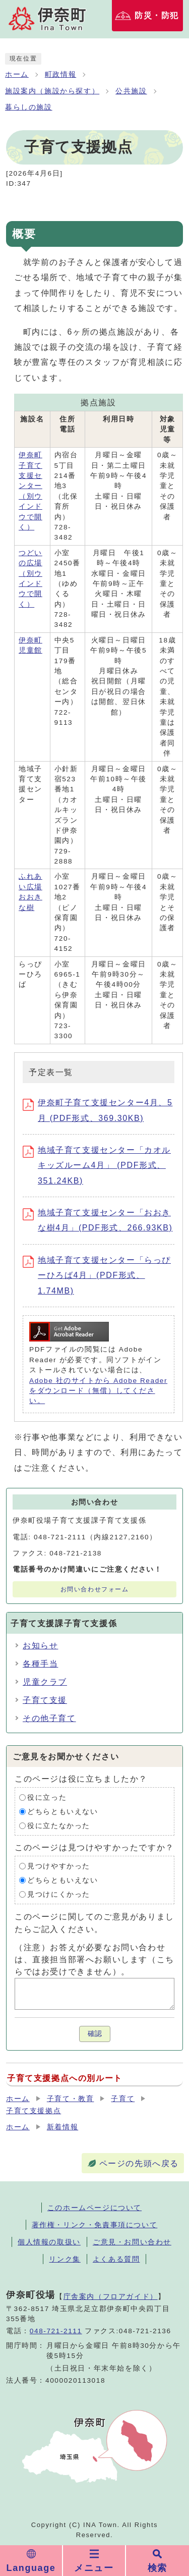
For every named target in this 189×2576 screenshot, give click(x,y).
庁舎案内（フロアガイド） (111, 2296)
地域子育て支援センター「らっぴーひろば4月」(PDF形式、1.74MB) (97, 1275)
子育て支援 (45, 1700)
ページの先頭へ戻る (139, 2163)
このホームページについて (94, 2208)
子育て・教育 (70, 2099)
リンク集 (64, 2259)
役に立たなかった (58, 1826)
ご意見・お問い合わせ (132, 2242)
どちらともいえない (62, 1811)
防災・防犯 (157, 15)
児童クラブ (45, 1682)
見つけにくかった (58, 1894)
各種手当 (40, 1663)
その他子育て (49, 1718)
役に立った (47, 1797)
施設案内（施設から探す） (52, 91)
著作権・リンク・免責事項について (95, 2225)
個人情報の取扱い (49, 2242)
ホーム (17, 74)
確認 (95, 2033)
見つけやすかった (58, 1866)
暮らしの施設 (28, 107)
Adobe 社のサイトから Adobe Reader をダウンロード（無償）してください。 (98, 1391)
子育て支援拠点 (33, 2111)
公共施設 (131, 91)
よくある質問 (116, 2259)
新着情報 (62, 2127)
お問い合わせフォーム (94, 1589)
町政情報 (60, 74)
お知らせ (40, 1645)
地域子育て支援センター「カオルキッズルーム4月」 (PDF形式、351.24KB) (97, 1165)
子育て (123, 2099)
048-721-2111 (56, 2331)
